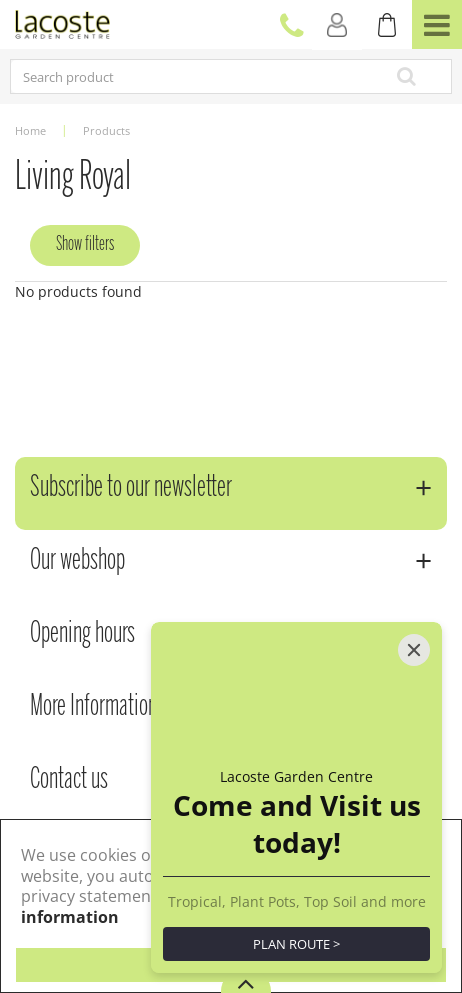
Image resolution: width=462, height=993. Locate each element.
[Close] (414, 650)
